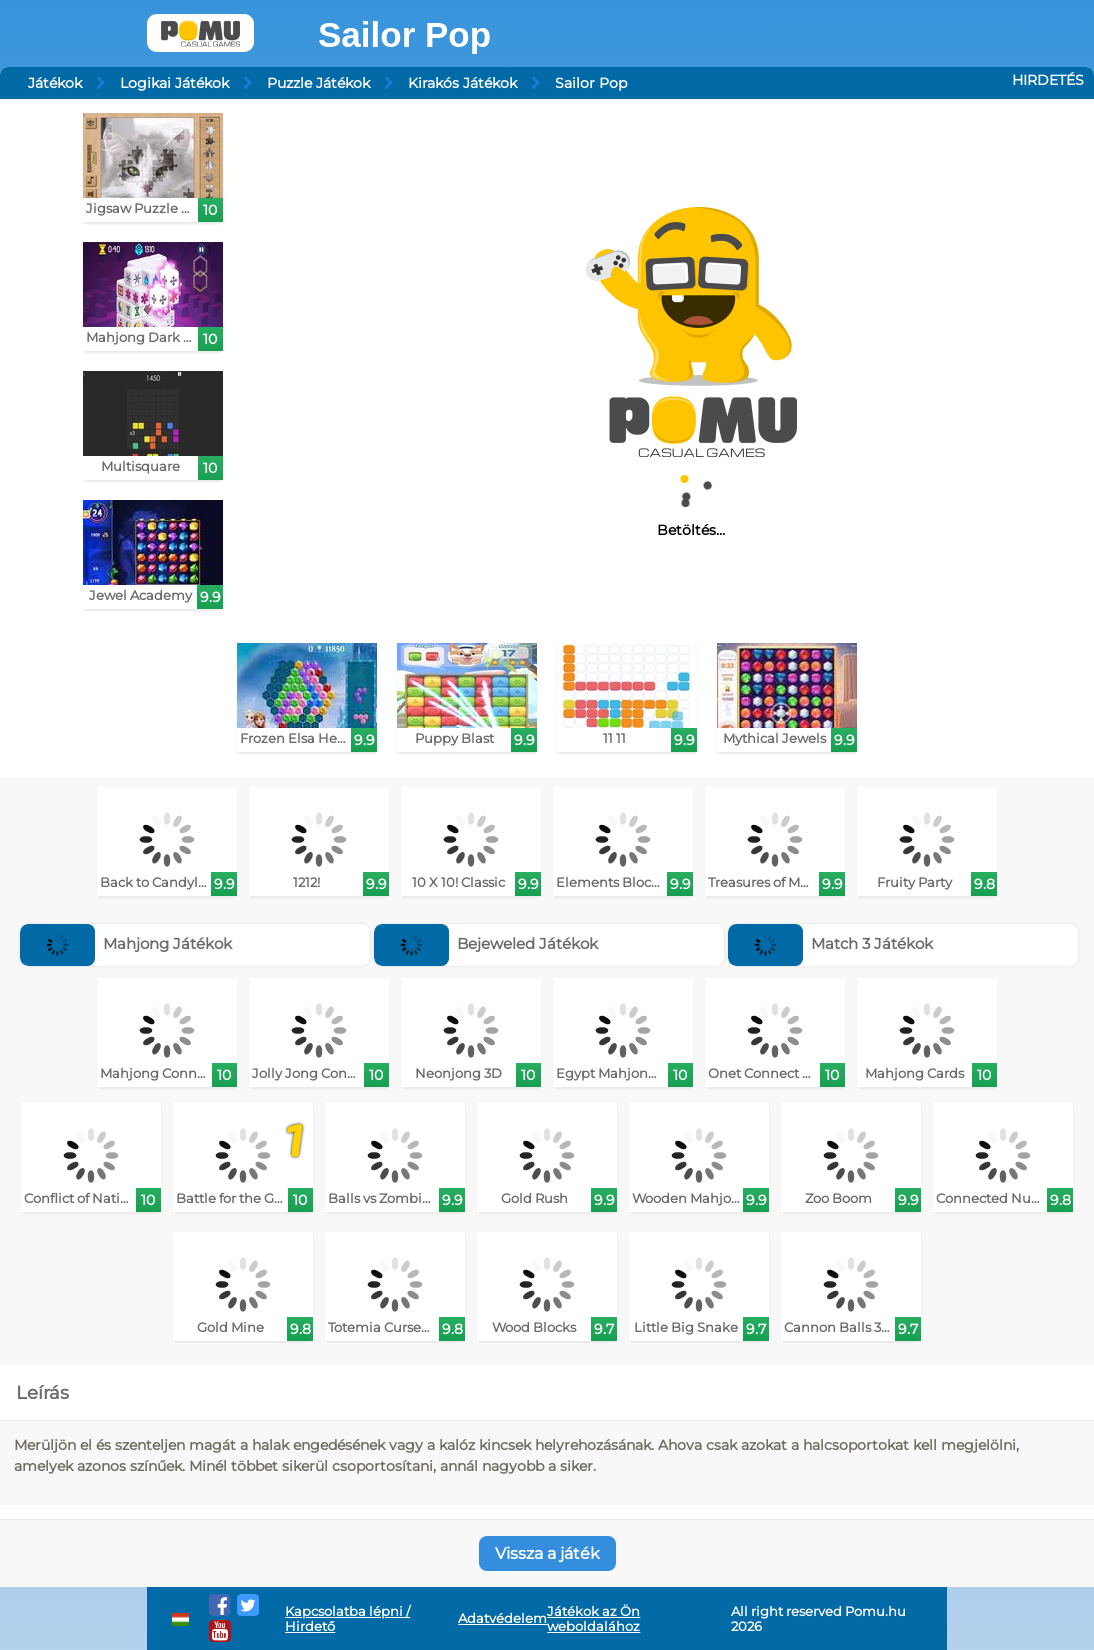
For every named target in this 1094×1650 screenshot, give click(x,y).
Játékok (55, 83)
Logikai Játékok (174, 83)
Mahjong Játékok (126, 943)
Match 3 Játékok (831, 943)
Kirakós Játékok (462, 83)
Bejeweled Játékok (486, 943)
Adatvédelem (502, 1618)
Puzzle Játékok (318, 83)
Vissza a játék (547, 1553)
